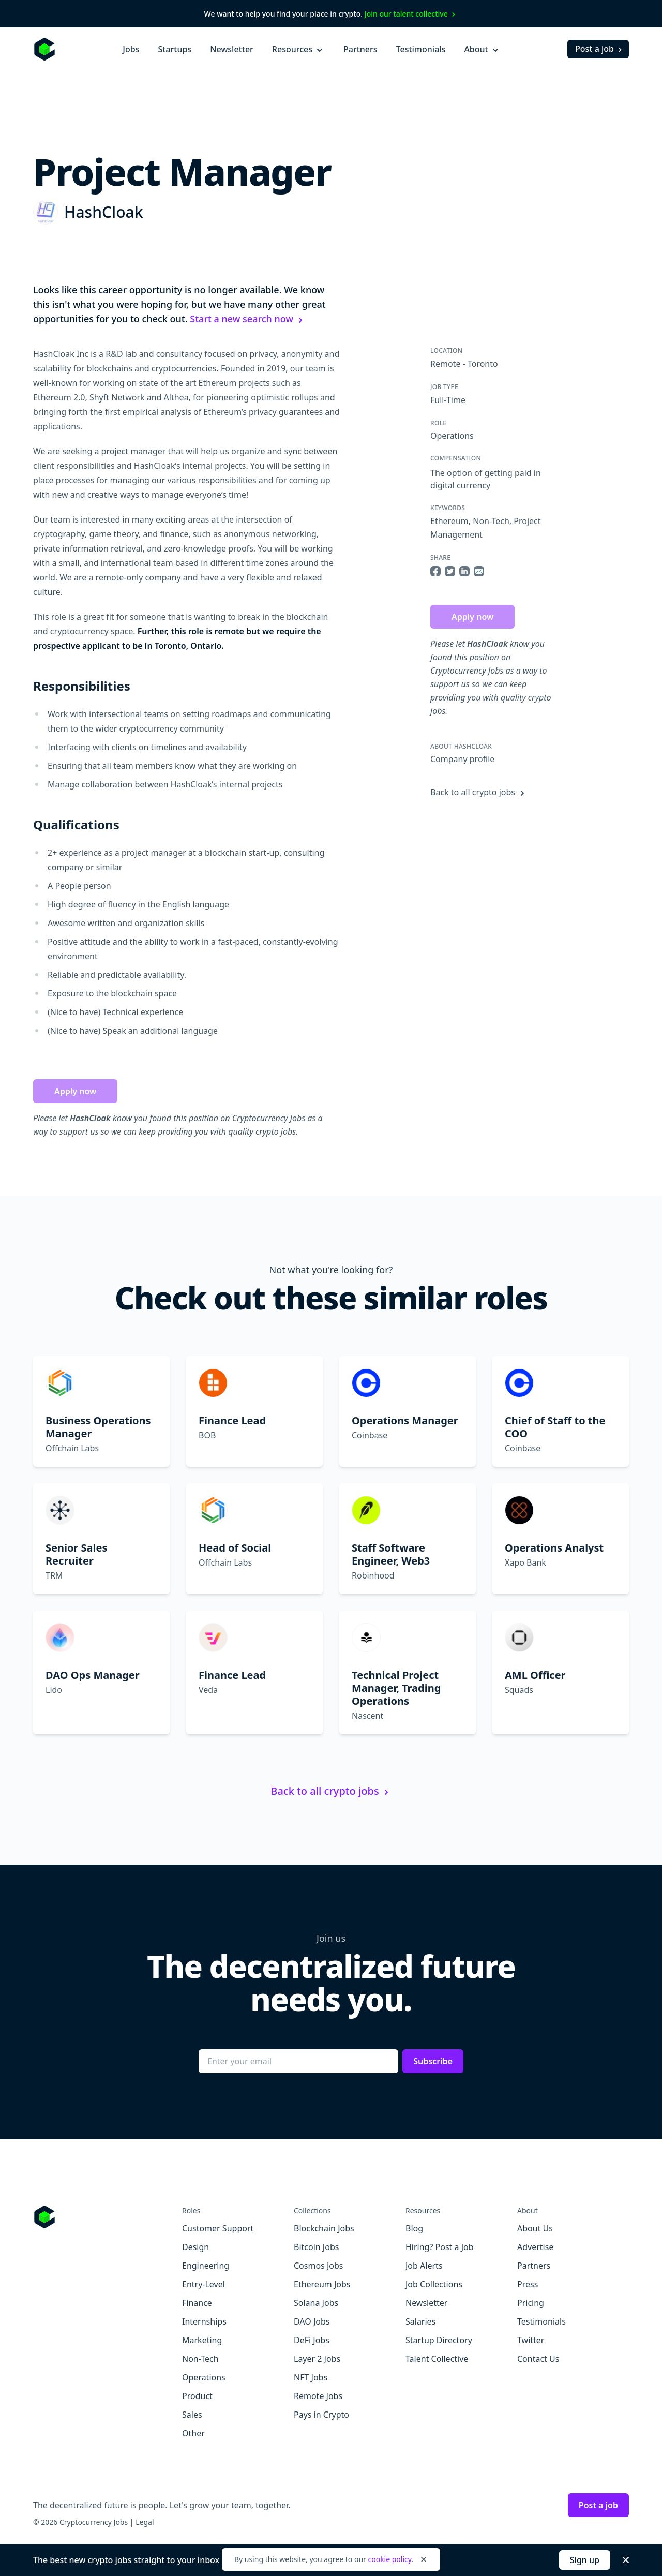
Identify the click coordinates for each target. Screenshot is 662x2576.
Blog (414, 2228)
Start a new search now (248, 318)
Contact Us (538, 2358)
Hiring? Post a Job (439, 2247)
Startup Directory (438, 2340)
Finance (197, 2303)
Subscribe (433, 2061)
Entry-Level (203, 2284)
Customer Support (217, 2228)
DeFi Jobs (311, 2340)
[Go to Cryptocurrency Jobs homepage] (107, 2217)
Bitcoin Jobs (316, 2247)
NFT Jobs (310, 2377)
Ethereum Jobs (322, 2284)
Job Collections (433, 2284)
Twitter (530, 2340)
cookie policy (389, 2559)
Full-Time (447, 400)
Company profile (462, 759)
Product (197, 2396)
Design (195, 2247)
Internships (204, 2321)
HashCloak (103, 211)
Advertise (535, 2247)
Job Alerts (423, 2265)
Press (527, 2284)
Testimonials (421, 49)
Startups (174, 49)
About (482, 49)
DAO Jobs (311, 2321)
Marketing (202, 2340)
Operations (452, 435)
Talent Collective (436, 2358)
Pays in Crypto (321, 2414)
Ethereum (449, 521)
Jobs (131, 49)
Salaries (420, 2321)
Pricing (530, 2303)
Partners (360, 49)
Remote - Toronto (464, 363)
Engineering (205, 2265)
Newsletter (231, 49)
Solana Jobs (316, 2303)
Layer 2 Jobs (317, 2358)
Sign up (584, 2560)
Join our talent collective (411, 14)
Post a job (599, 48)
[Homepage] (44, 49)
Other (193, 2433)
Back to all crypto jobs (479, 792)
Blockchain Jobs (324, 2228)
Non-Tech (491, 521)
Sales (192, 2414)
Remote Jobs (318, 2396)
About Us (535, 2228)
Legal (145, 2522)
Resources (298, 49)
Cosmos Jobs (318, 2265)
